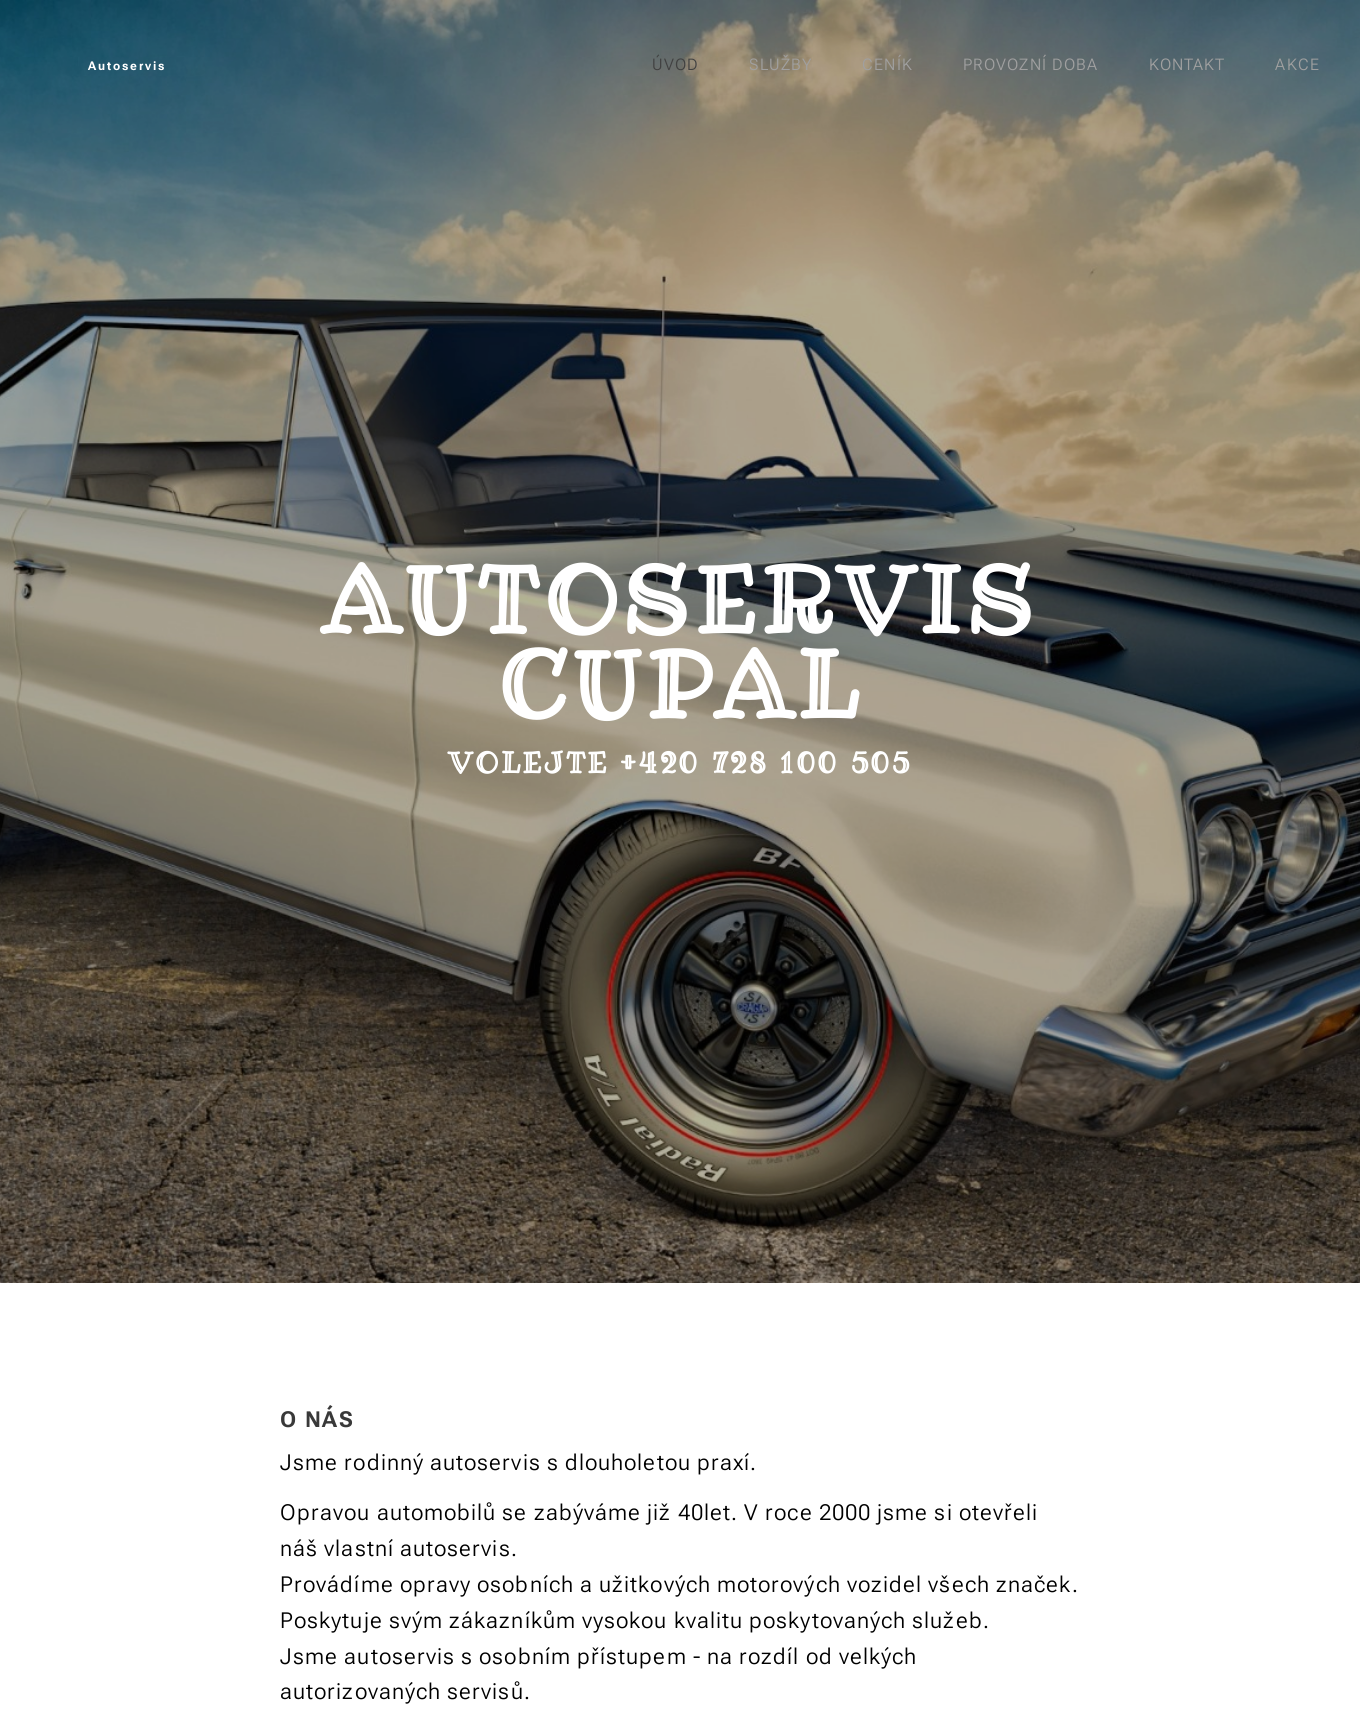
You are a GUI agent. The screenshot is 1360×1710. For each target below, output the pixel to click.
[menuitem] (679, 65)
